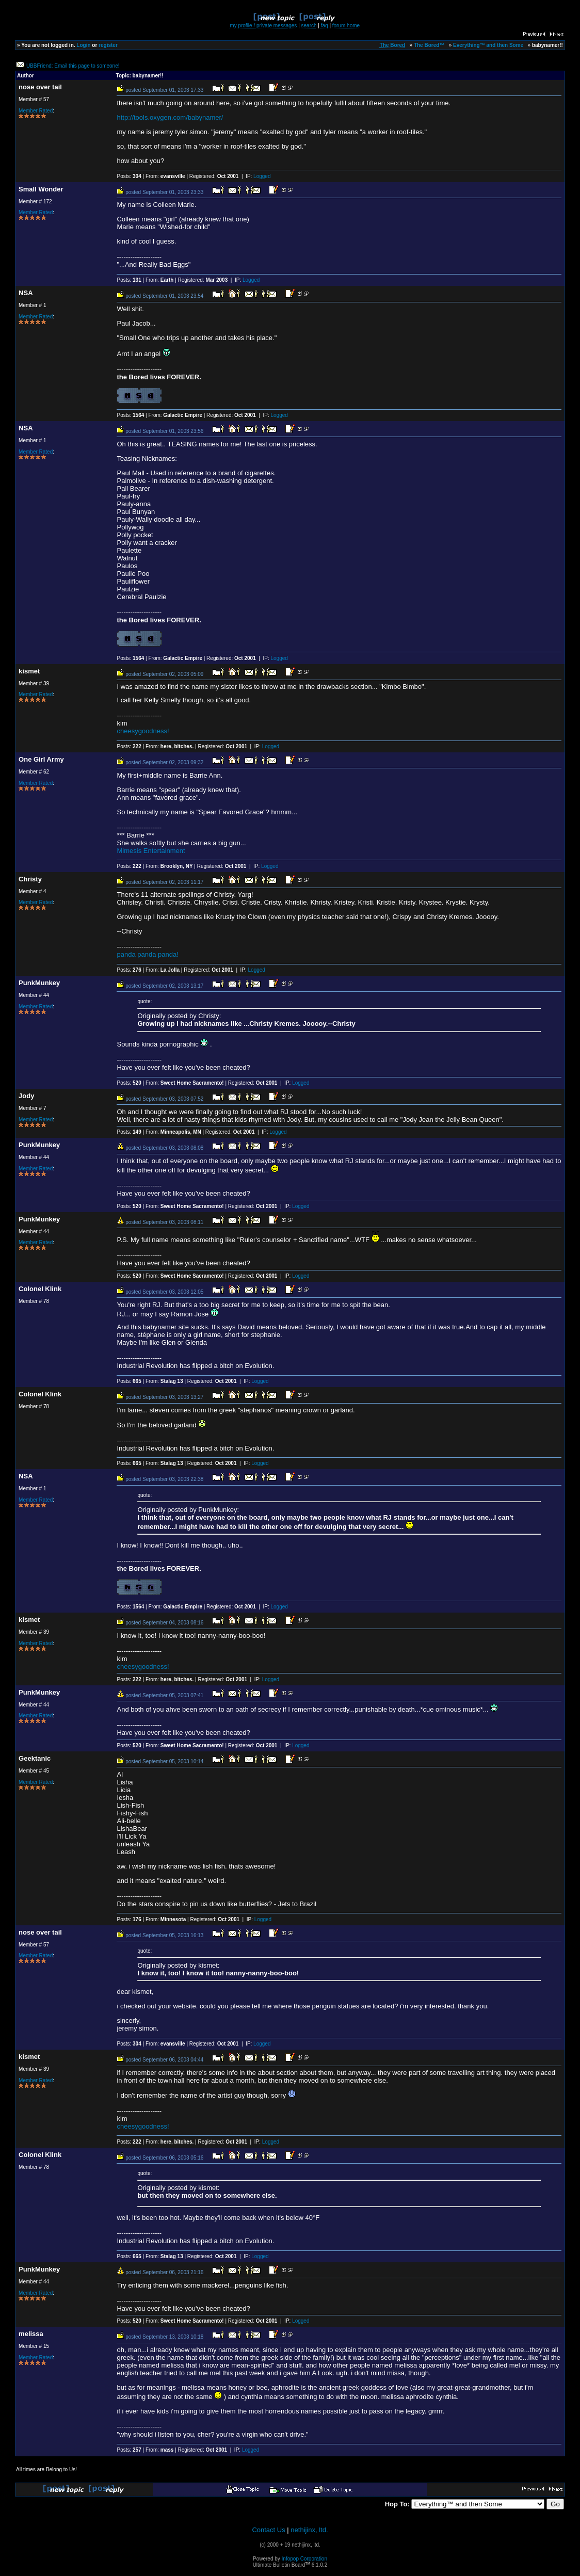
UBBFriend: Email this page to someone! (73, 66)
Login (83, 45)
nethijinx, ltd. (309, 2530)
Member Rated (36, 111)
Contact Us (268, 2530)
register (108, 45)
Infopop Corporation (304, 2559)
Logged (261, 176)
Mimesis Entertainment (151, 851)
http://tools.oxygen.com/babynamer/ (170, 117)
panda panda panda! (147, 954)
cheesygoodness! (143, 731)
